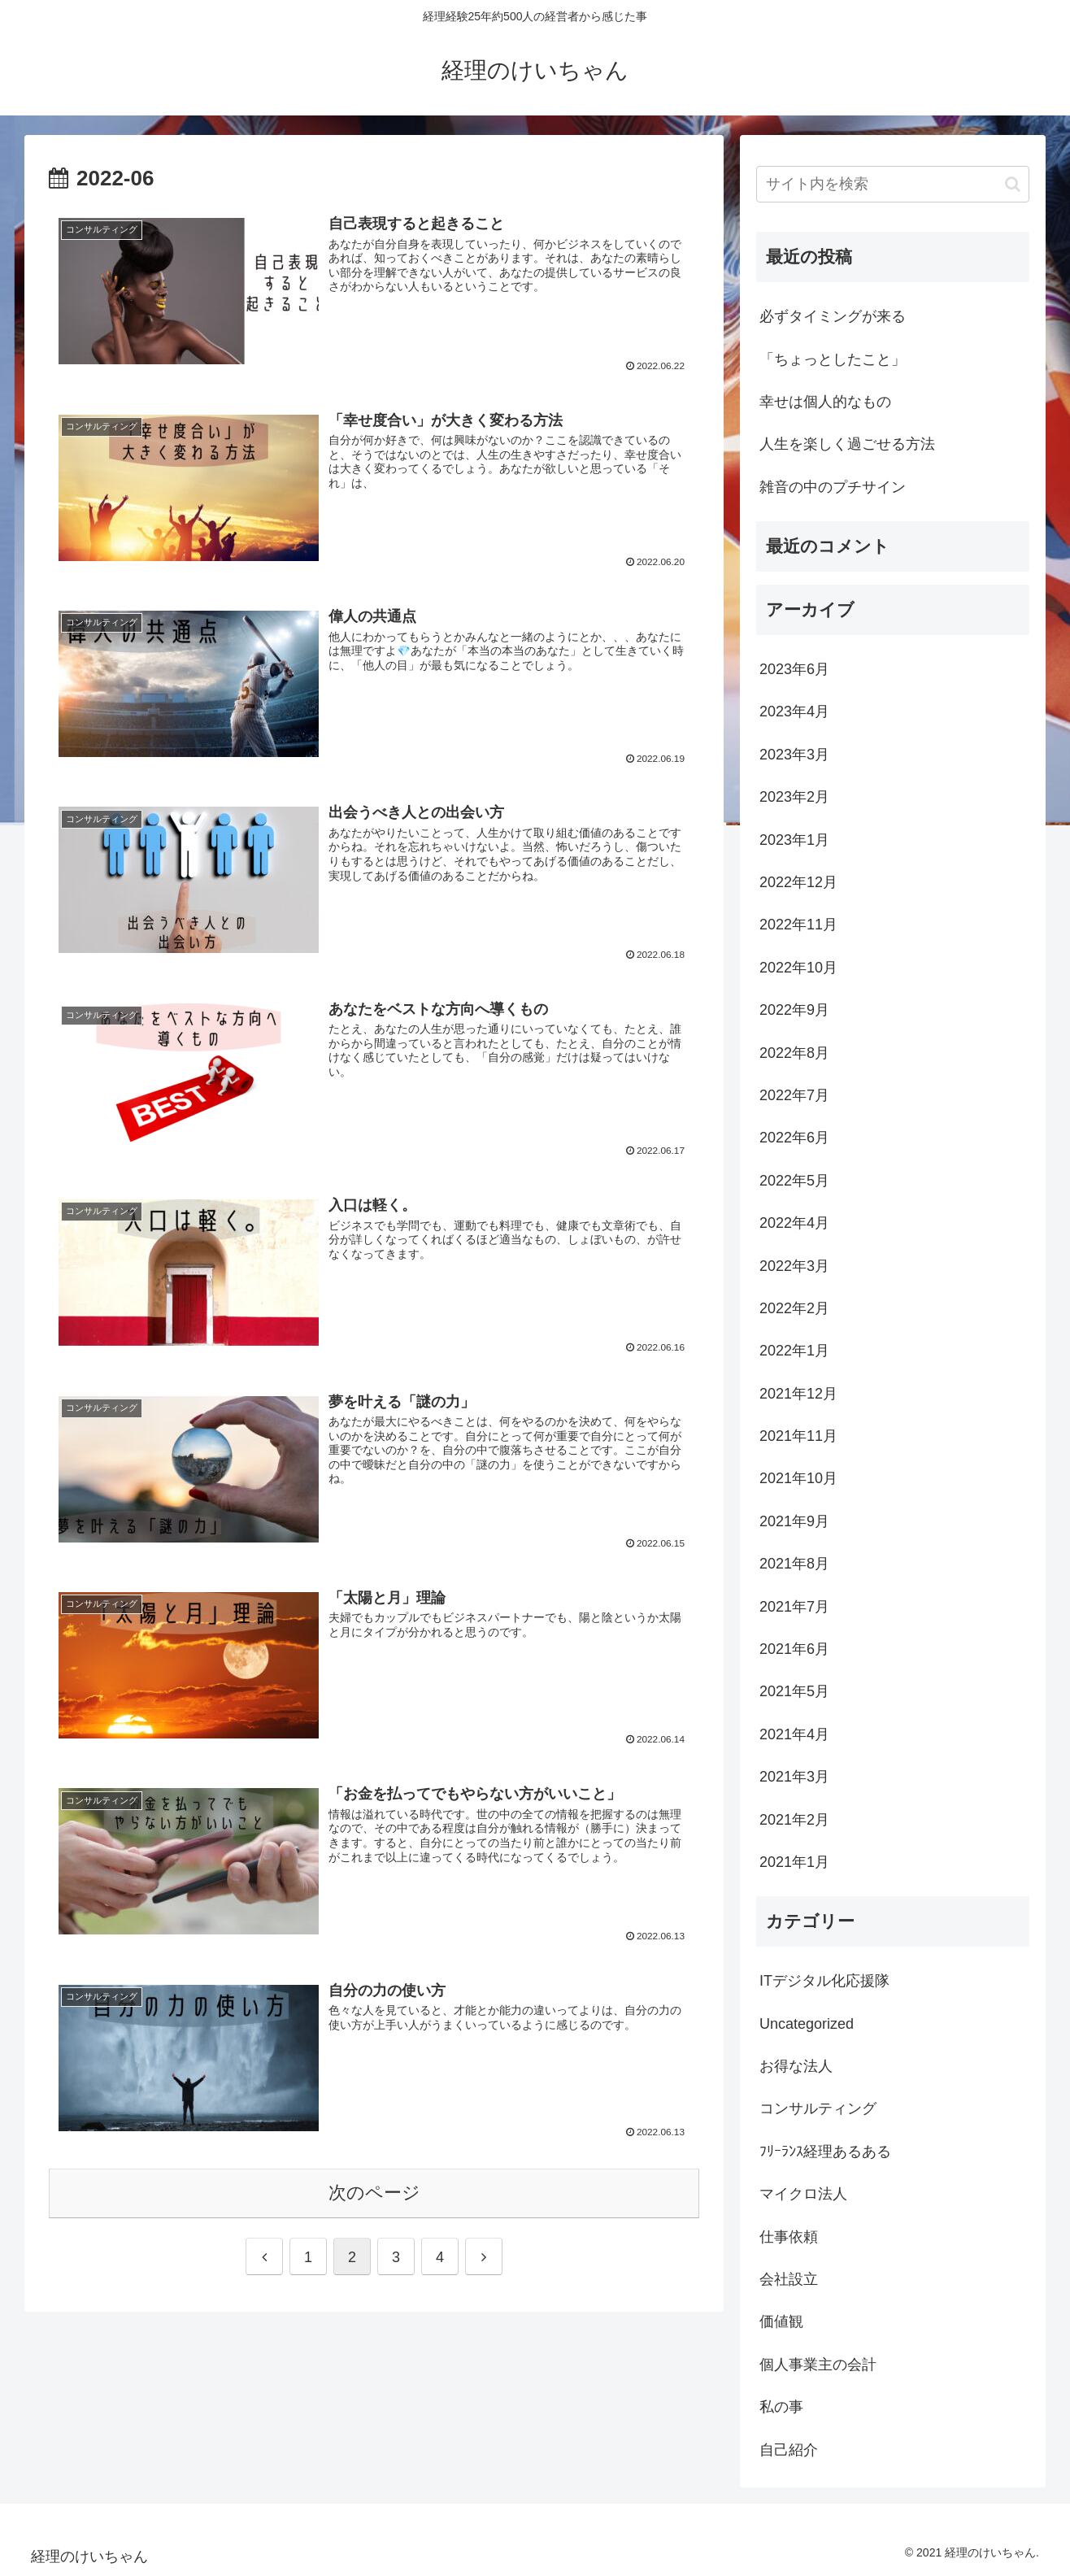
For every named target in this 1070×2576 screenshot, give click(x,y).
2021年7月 (794, 1607)
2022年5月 (794, 1181)
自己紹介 (788, 2450)
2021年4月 (794, 1734)
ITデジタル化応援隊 (824, 1981)
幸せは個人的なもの (825, 402)
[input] (892, 184)
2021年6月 (794, 1649)
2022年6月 (794, 1137)
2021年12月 (798, 1394)
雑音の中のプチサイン (832, 487)
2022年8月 (794, 1053)
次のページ (374, 2192)
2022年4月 (794, 1223)
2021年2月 (794, 1820)
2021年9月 (794, 1521)
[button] (1012, 184)
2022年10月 (798, 967)
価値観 (781, 2321)
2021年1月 (794, 1862)
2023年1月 (794, 840)
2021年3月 (794, 1777)
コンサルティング (817, 2108)
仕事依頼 (788, 2237)
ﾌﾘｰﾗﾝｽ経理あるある (825, 2151)
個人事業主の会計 (817, 2364)
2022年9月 (794, 1010)
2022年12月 (798, 882)
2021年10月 (798, 1478)
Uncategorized (806, 2024)
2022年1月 (794, 1350)
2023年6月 (794, 669)
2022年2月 (794, 1308)
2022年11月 (798, 924)
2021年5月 (794, 1691)
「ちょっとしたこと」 (832, 359)
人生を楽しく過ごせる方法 (847, 444)
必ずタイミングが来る (832, 316)
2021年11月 (798, 1436)
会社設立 (788, 2279)
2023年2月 (794, 797)
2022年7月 (794, 1095)
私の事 (781, 2407)
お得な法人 (796, 2066)
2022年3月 (794, 1266)
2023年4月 (794, 711)
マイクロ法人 (803, 2194)
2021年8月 (794, 1564)
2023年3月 (794, 754)
